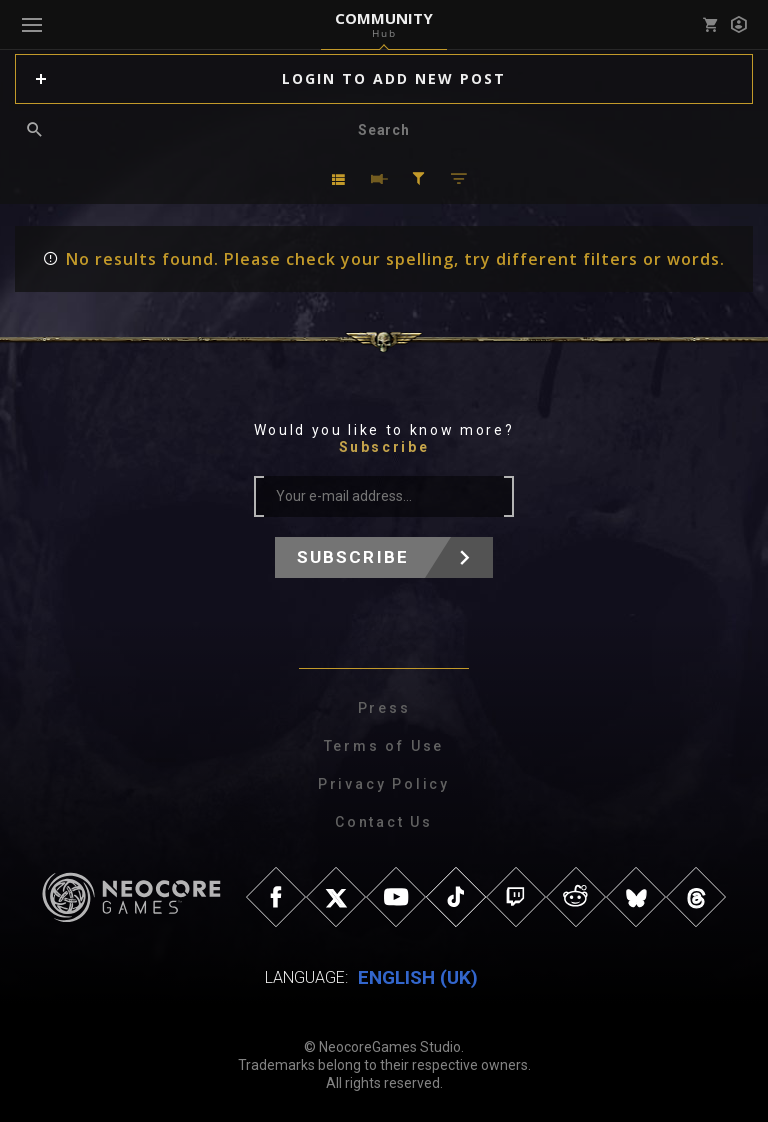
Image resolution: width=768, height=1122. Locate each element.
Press (384, 708)
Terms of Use (384, 746)
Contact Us (384, 822)
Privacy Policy (384, 784)
